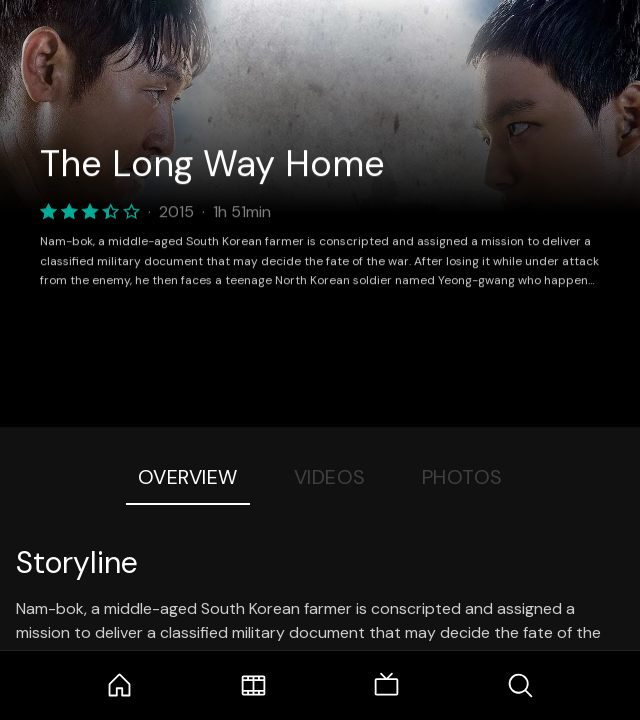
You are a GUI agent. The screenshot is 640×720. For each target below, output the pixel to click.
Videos (330, 477)
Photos (462, 477)
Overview (188, 477)
